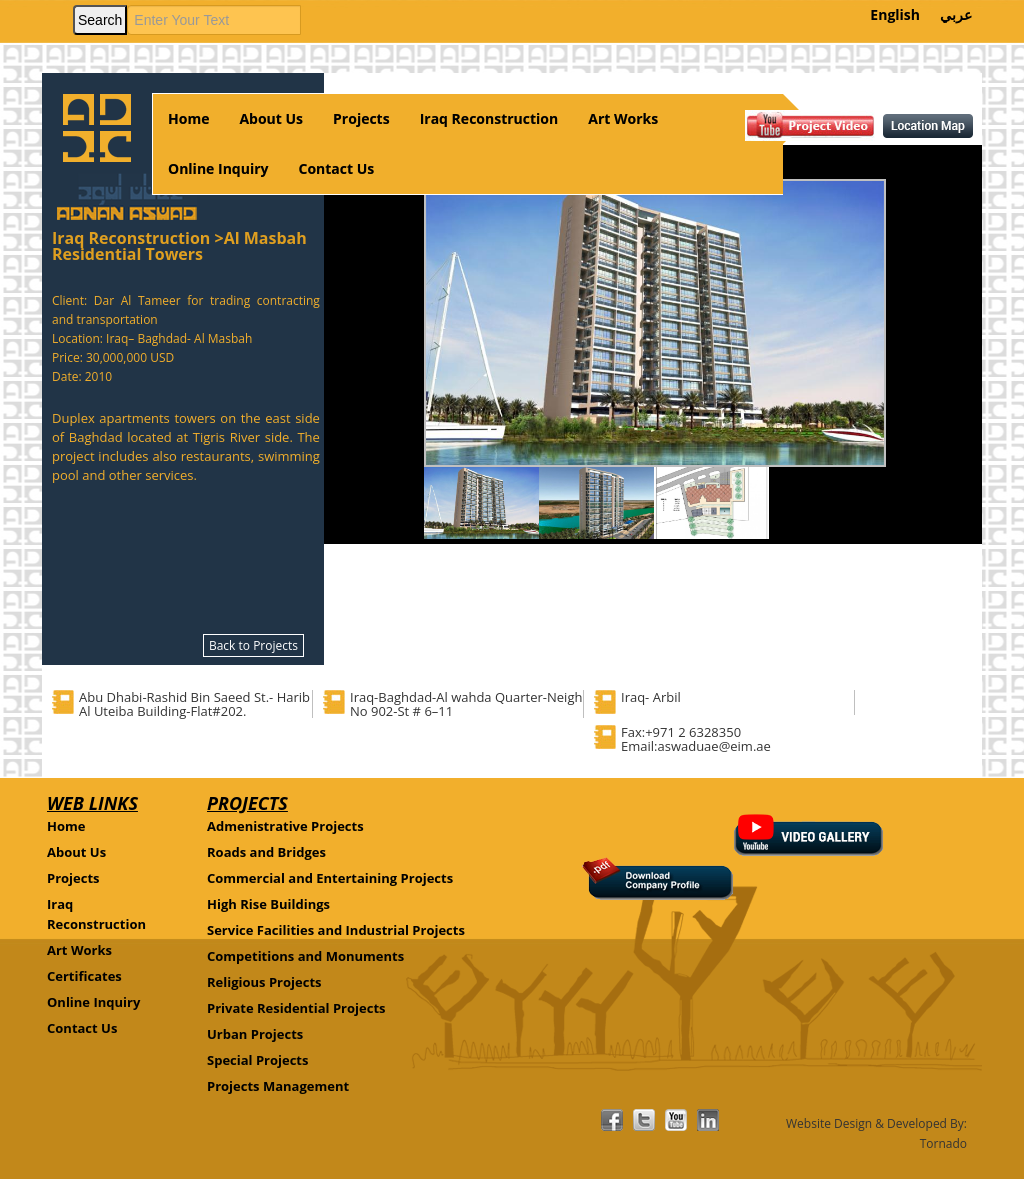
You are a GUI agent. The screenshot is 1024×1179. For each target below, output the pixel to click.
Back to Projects (253, 645)
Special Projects (257, 1060)
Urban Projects (255, 1034)
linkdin (708, 1120)
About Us (271, 118)
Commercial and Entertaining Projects (330, 878)
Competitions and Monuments (305, 956)
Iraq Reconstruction (489, 118)
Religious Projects (264, 982)
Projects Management (278, 1086)
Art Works (623, 118)
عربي (956, 14)
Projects (361, 118)
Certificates (84, 976)
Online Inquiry (218, 168)
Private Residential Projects (296, 1008)
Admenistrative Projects (285, 826)
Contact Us (337, 168)
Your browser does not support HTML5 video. (42, 5)
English (895, 14)
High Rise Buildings (268, 904)
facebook (612, 1120)
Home (188, 118)
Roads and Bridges (266, 852)
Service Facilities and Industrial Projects (336, 930)
